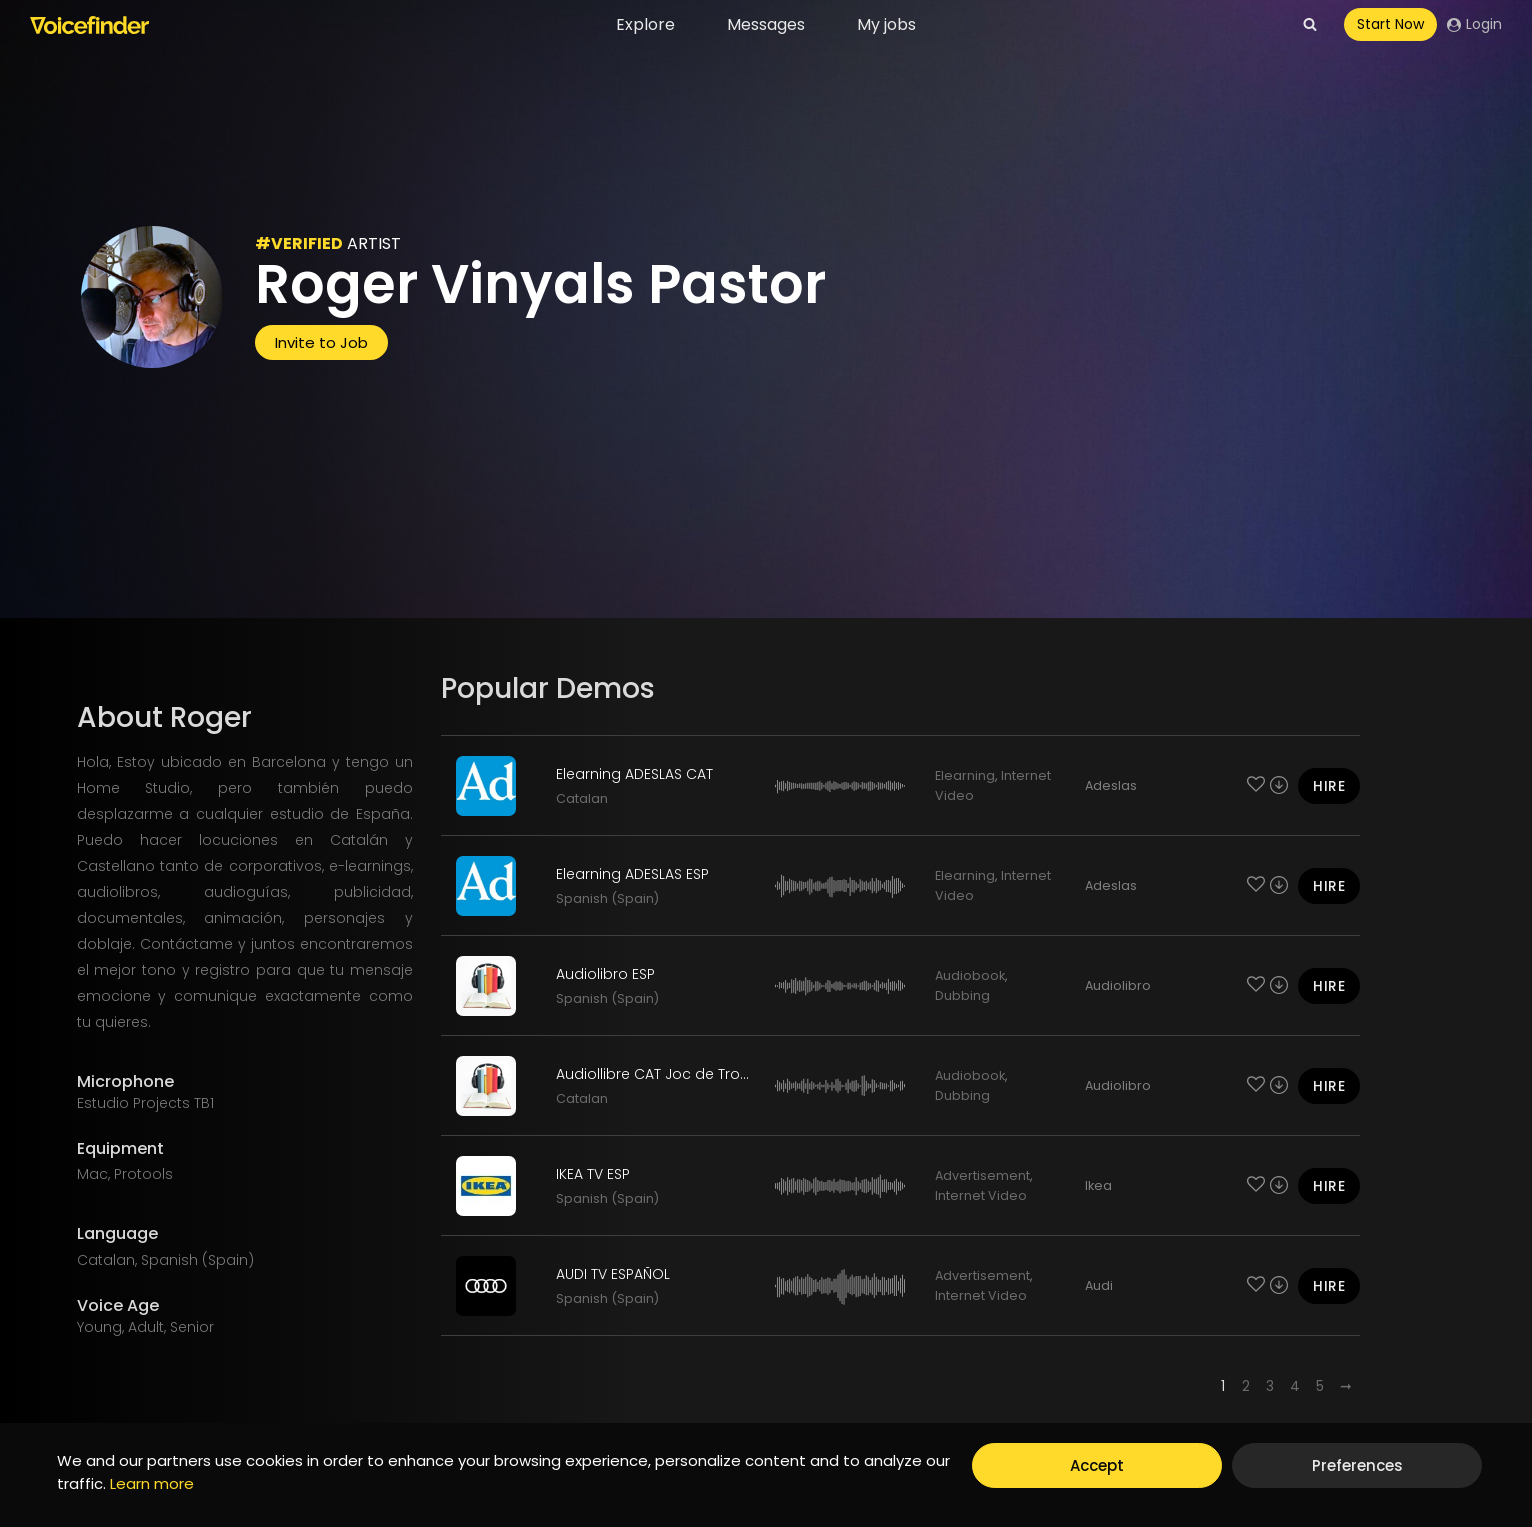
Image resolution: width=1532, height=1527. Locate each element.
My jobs (886, 24)
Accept (1097, 1465)
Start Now (1390, 24)
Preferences (1357, 1465)
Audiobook (970, 975)
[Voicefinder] (89, 25)
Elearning (965, 775)
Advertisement (982, 1175)
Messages (766, 24)
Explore (645, 24)
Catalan (582, 798)
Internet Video (981, 1195)
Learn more (152, 1483)
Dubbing (962, 995)
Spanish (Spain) (607, 898)
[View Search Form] (1310, 25)
